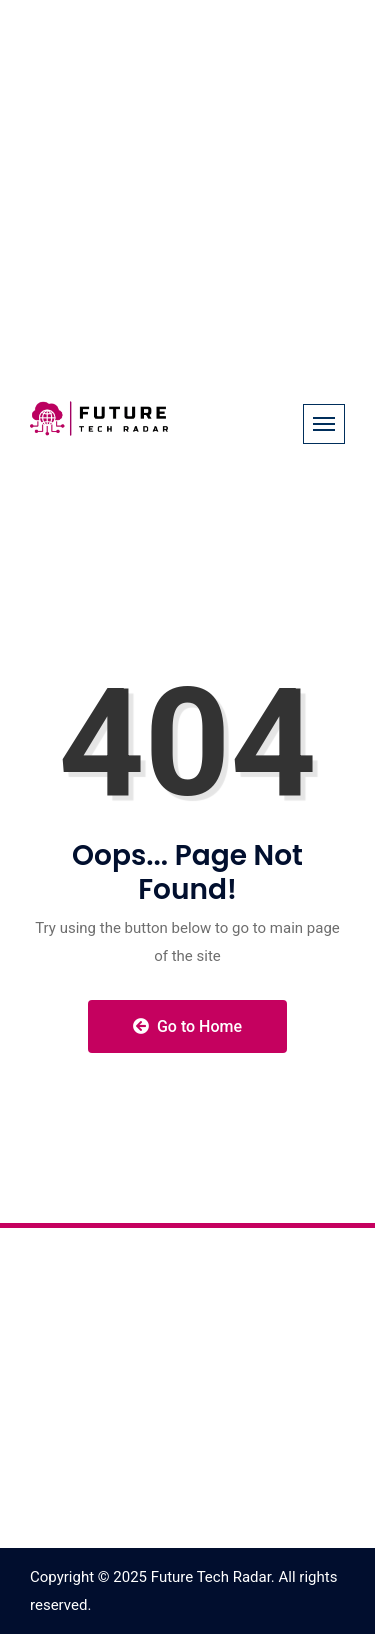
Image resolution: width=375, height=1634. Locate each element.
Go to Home (187, 1026)
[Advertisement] (187, 187)
